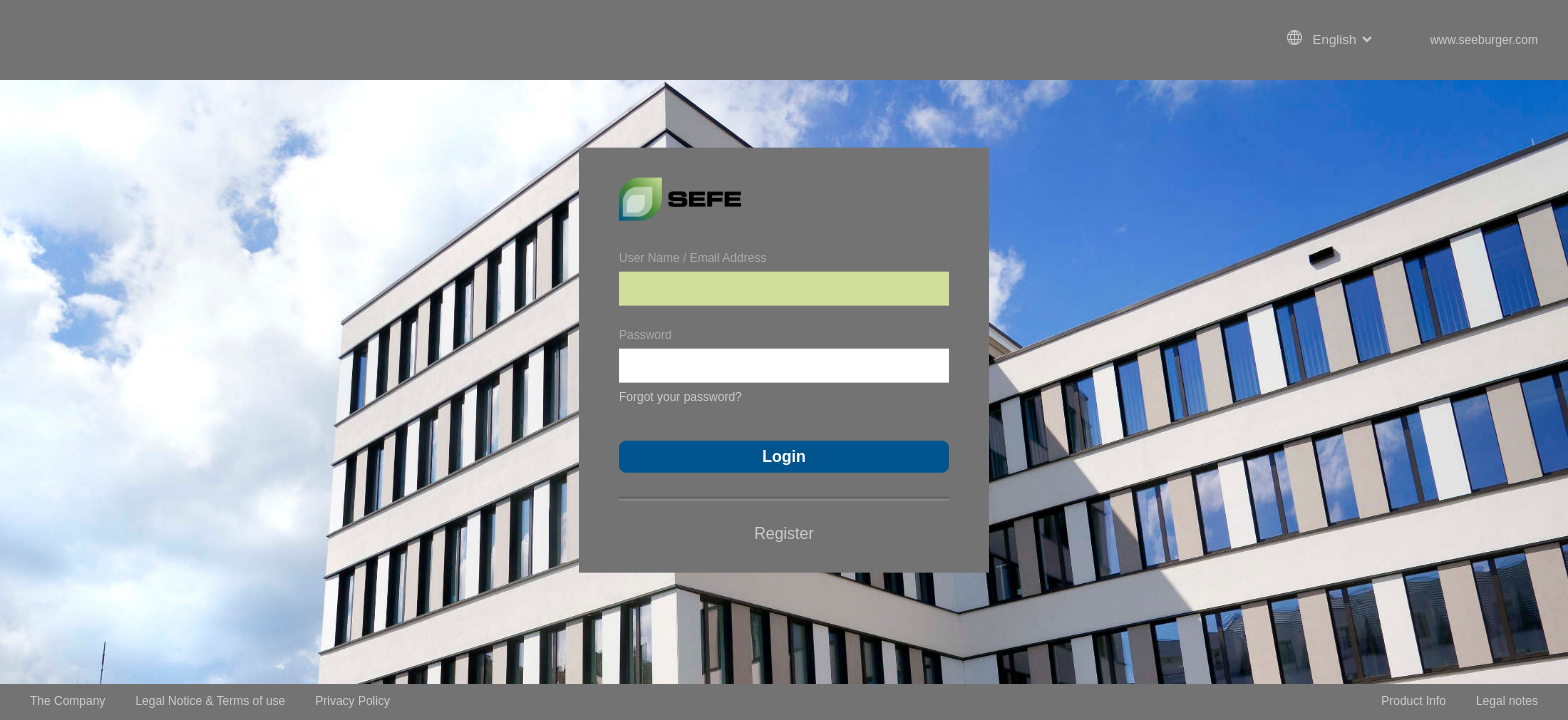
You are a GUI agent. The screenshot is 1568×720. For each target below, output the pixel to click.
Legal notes (1507, 701)
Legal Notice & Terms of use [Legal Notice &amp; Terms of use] (210, 701)
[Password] (784, 365)
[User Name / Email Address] (784, 288)
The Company (67, 701)
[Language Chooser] (1340, 39)
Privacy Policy (352, 701)
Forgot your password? (680, 396)
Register (784, 532)
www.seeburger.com (1484, 40)
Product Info (1413, 701)
